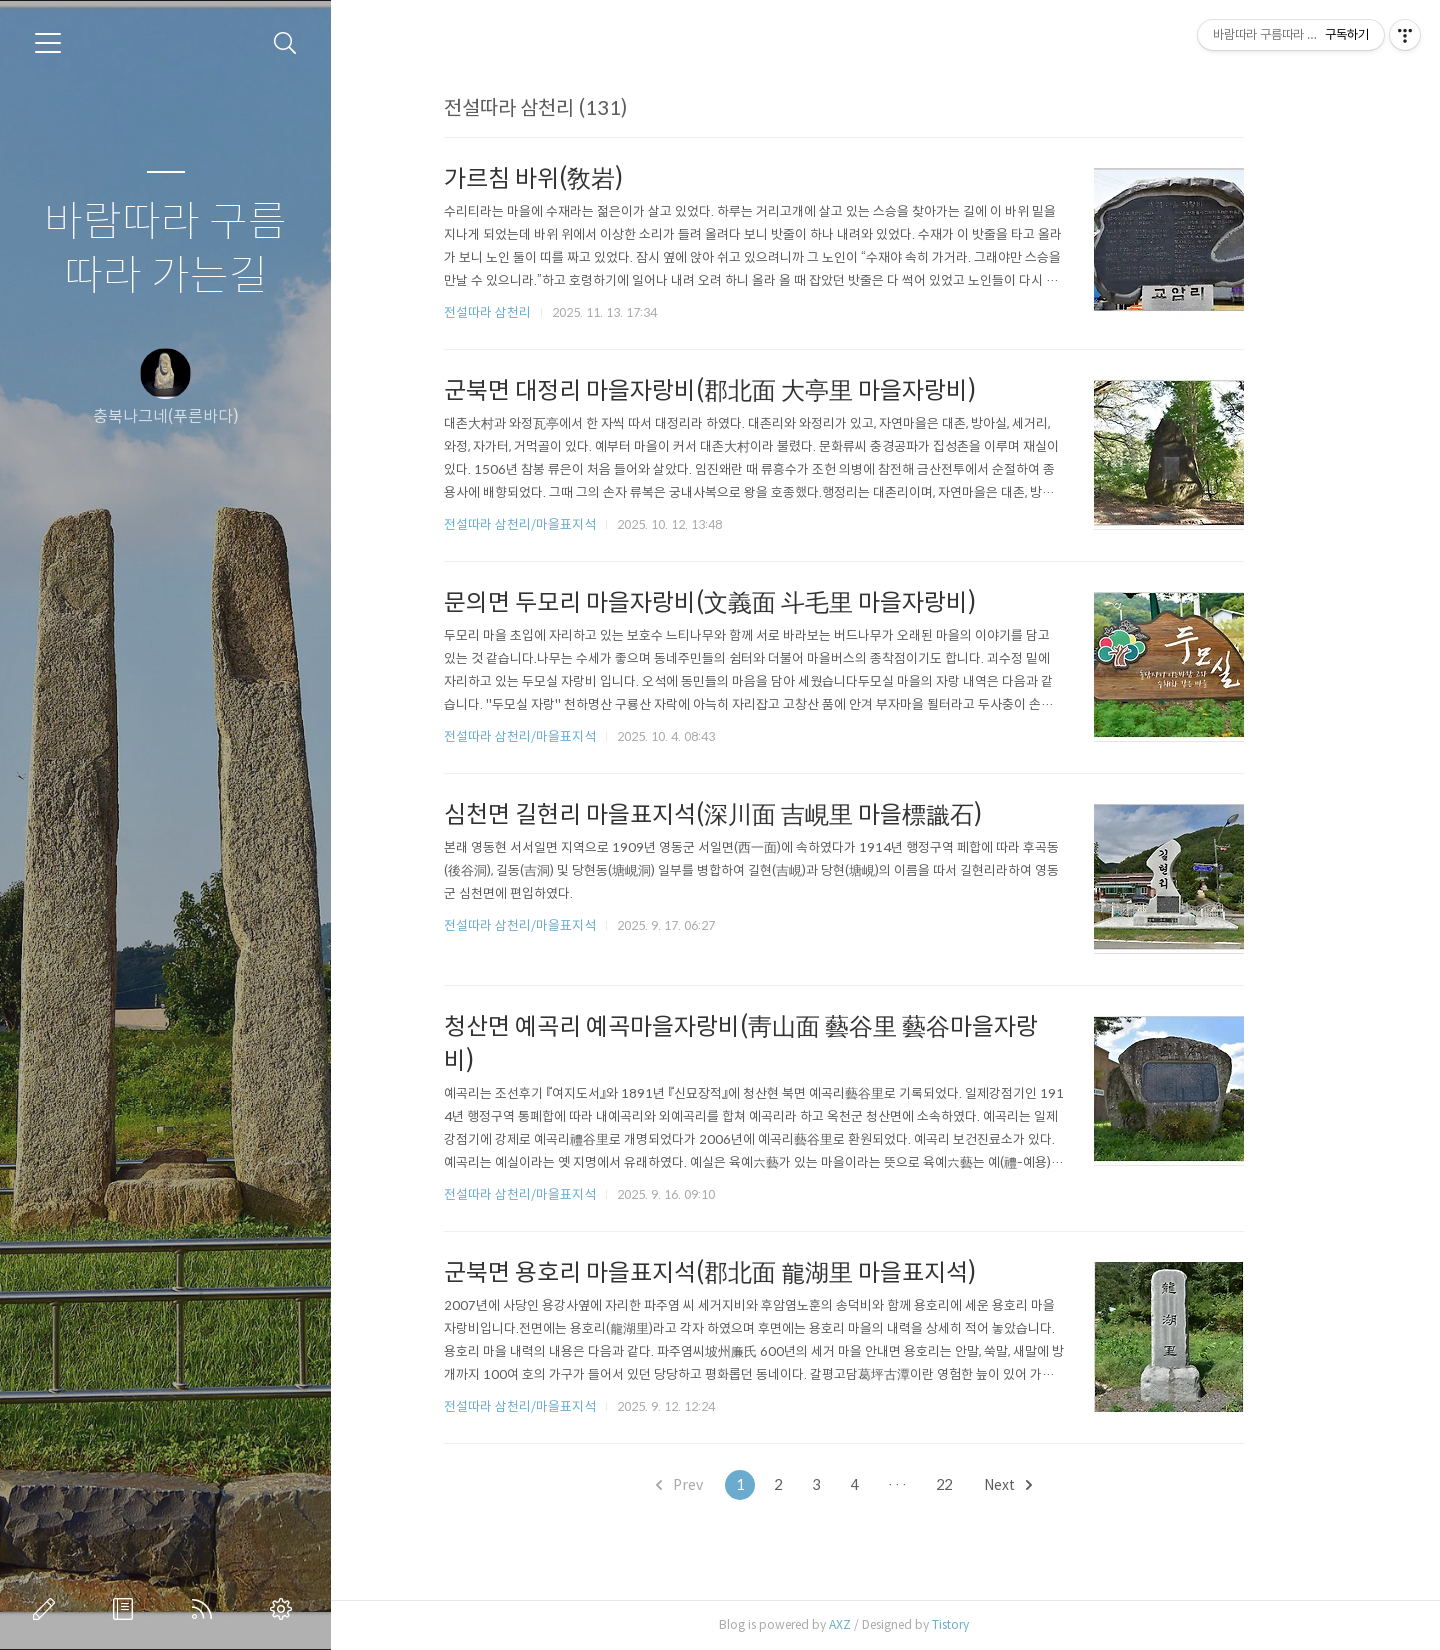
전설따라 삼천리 (529, 312)
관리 (285, 1609)
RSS (206, 1609)
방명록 (127, 1609)
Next (1050, 1485)
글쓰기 (48, 1609)
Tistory (992, 1624)
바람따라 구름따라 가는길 (165, 249)
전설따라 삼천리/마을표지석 (562, 524)
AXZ (882, 1624)
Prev (721, 1485)
